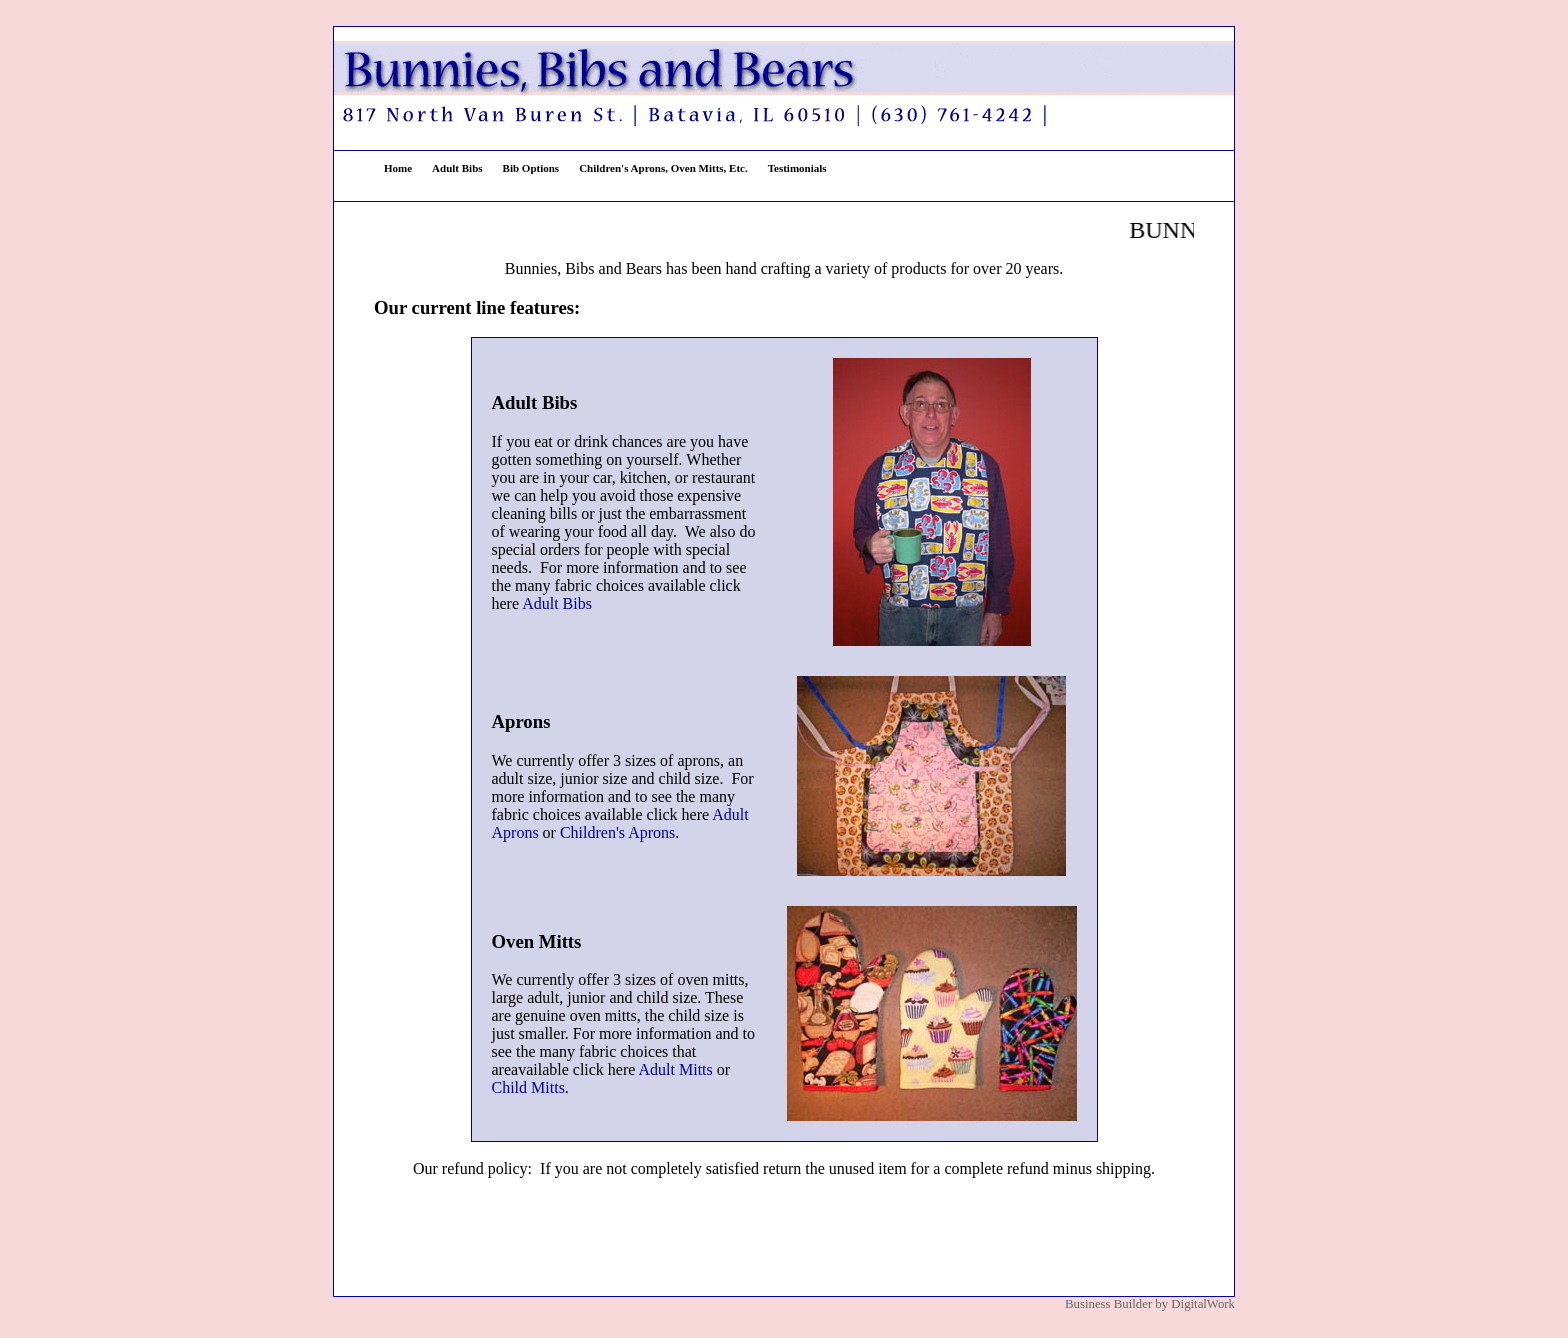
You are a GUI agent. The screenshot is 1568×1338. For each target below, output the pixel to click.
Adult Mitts (676, 1069)
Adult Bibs (457, 168)
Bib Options (531, 168)
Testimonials (797, 168)
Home (398, 168)
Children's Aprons (617, 832)
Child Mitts (528, 1087)
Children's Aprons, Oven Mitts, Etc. (663, 168)
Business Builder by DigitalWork (1150, 1304)
